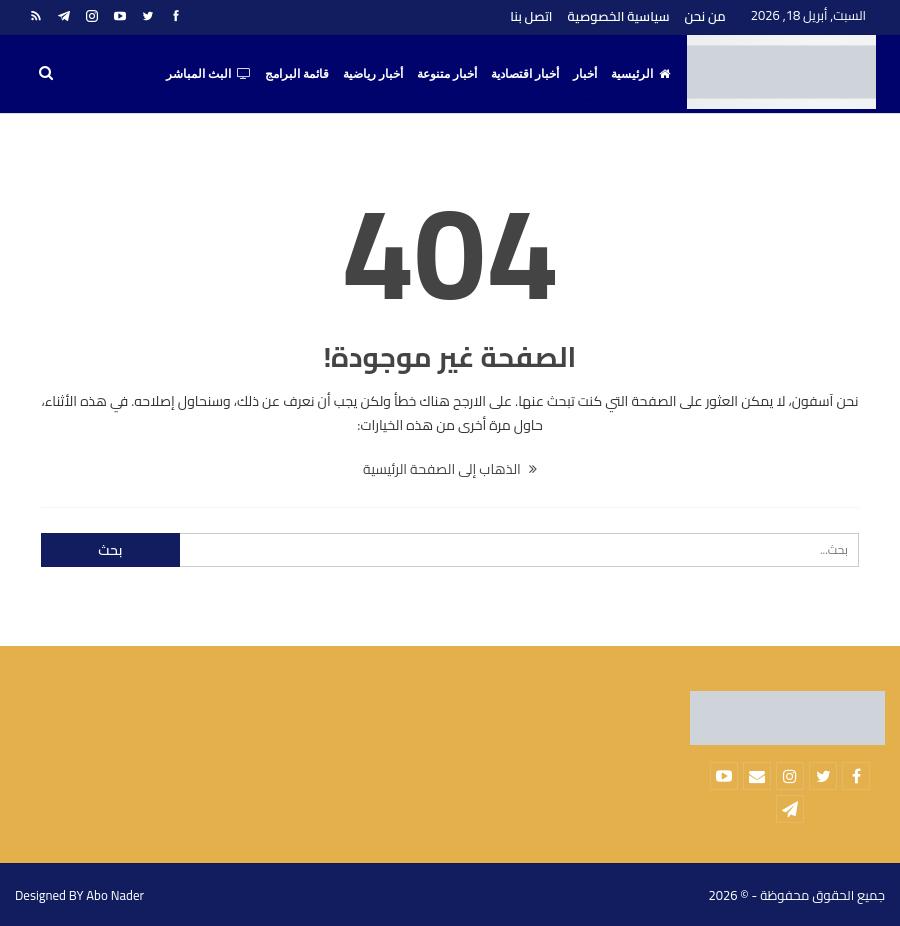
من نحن (704, 16)
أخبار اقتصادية (525, 74)
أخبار (585, 74)
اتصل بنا (531, 16)
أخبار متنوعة (447, 74)
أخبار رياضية (373, 74)
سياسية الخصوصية (619, 16)
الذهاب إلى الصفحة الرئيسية (450, 469)
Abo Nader (115, 895)
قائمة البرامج (297, 74)
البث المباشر (208, 74)
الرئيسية (640, 74)
